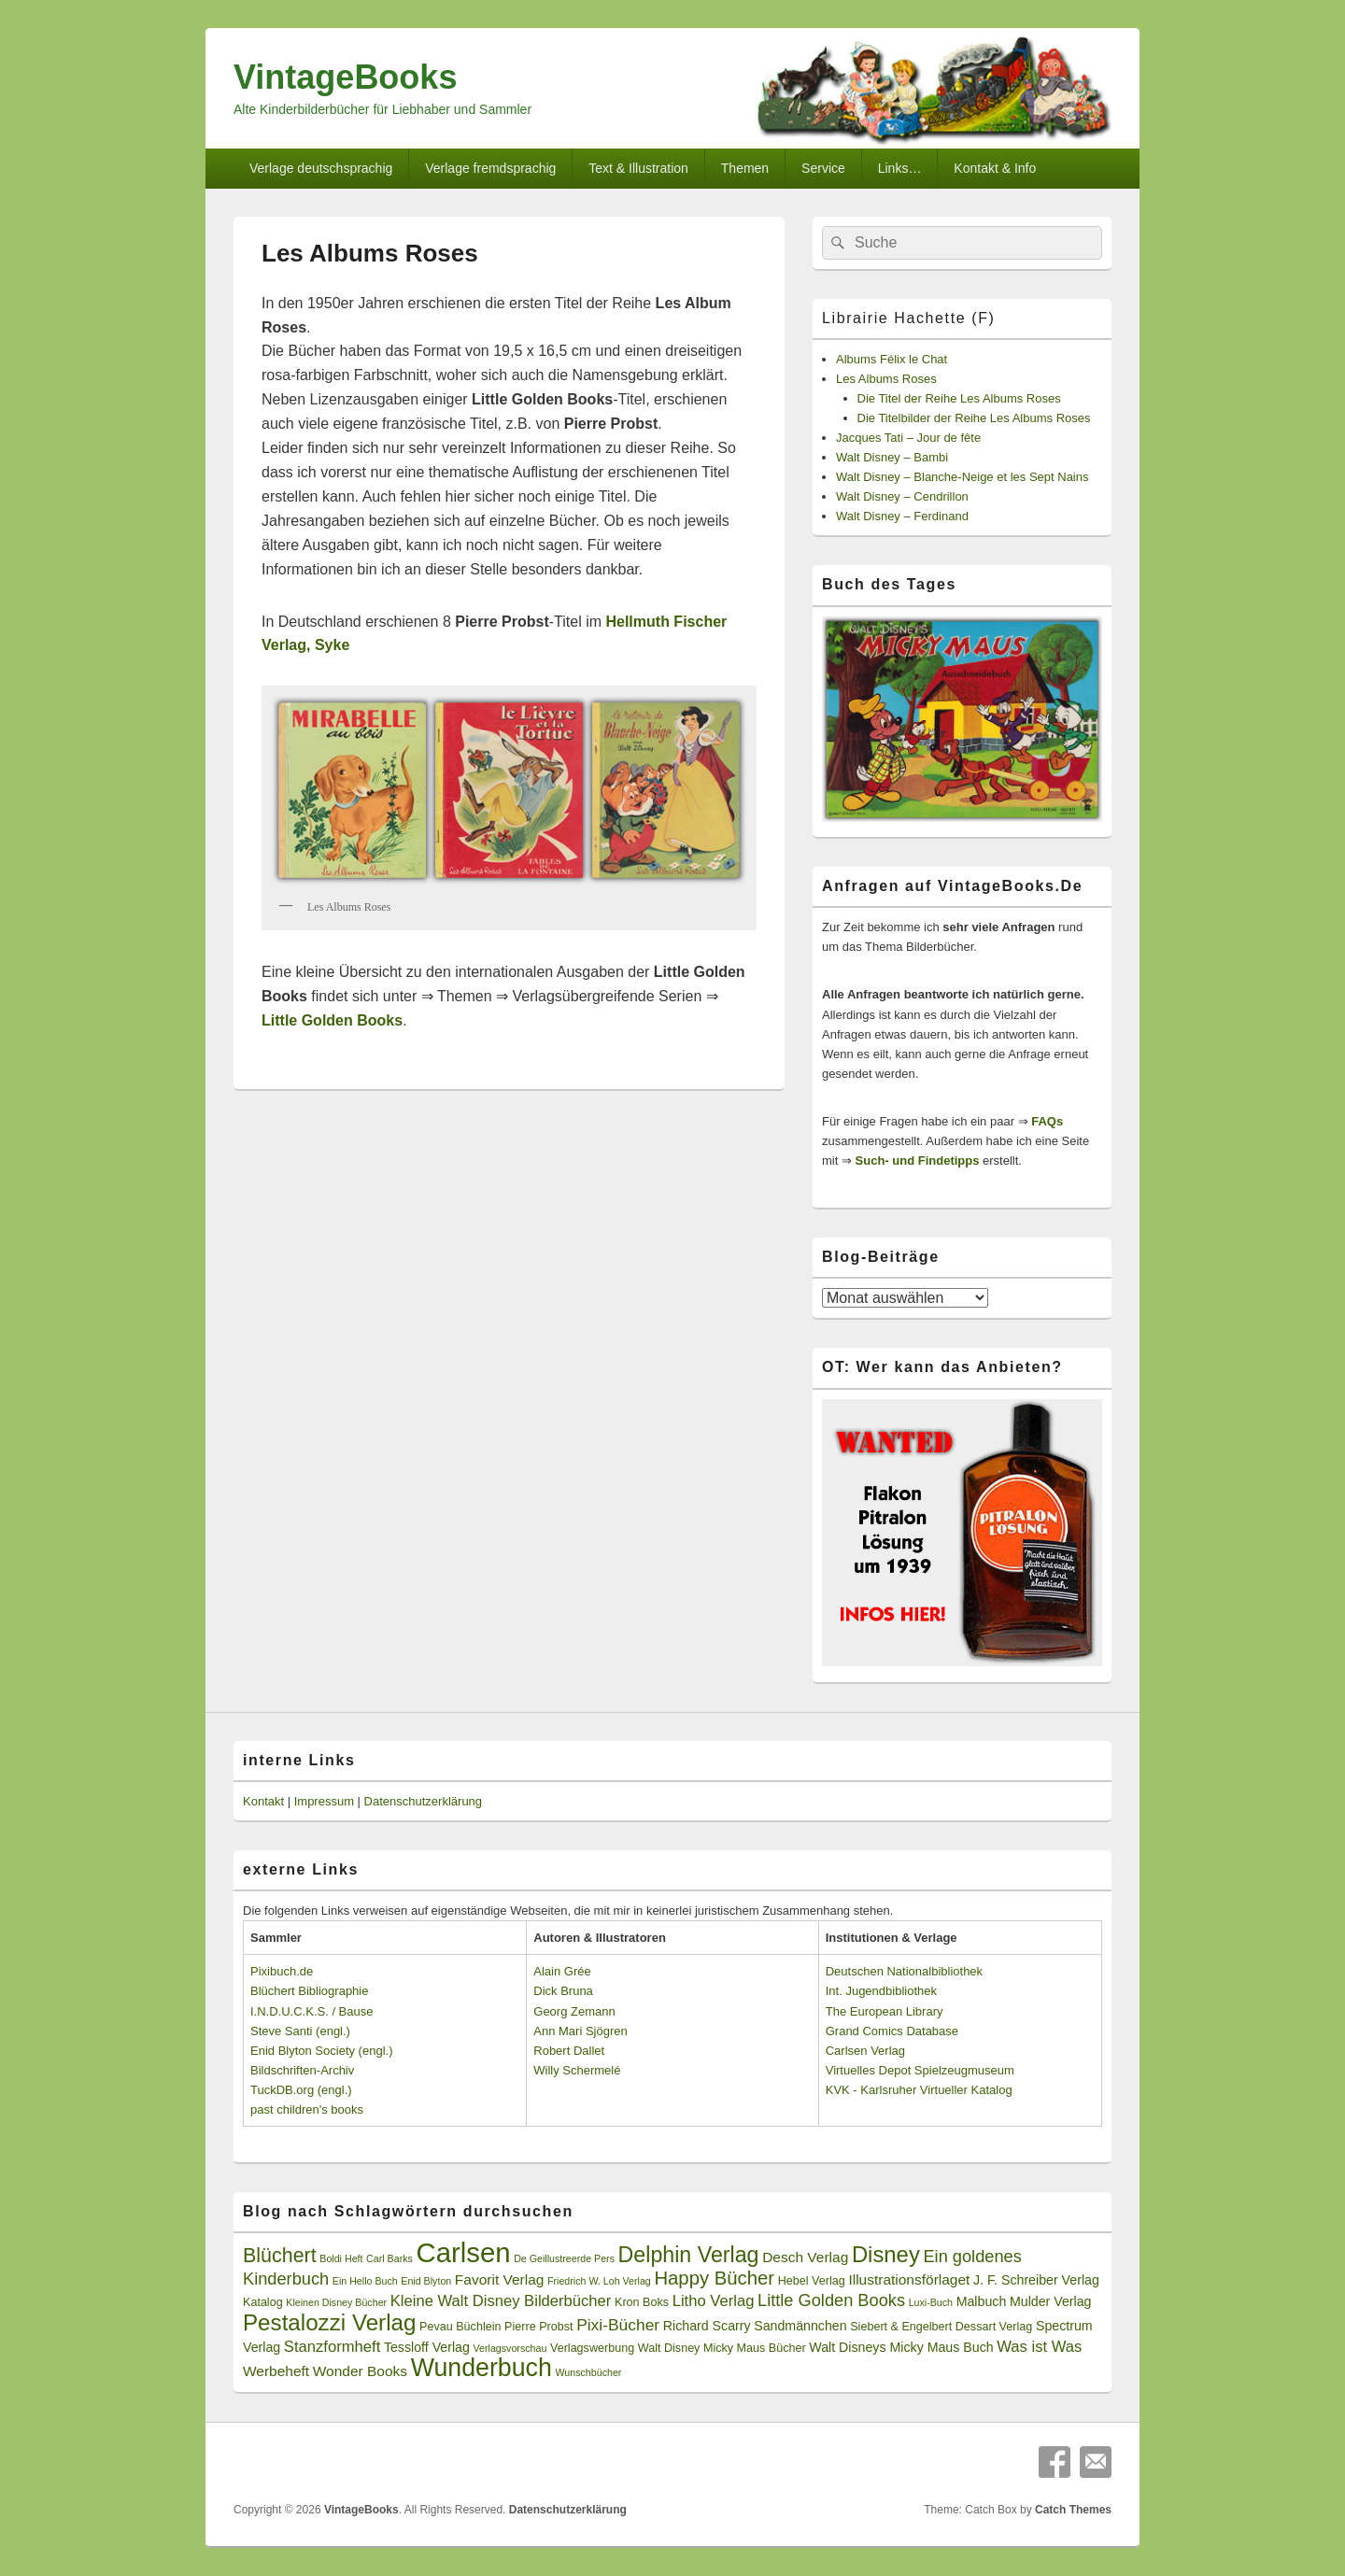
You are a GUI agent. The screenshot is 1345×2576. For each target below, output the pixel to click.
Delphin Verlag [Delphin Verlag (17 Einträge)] (688, 2255)
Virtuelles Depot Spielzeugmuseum (920, 2070)
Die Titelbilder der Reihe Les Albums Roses (974, 418)
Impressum (324, 1801)
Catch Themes (1073, 2509)
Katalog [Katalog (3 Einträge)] (263, 2302)
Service (823, 168)
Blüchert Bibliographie (309, 1991)
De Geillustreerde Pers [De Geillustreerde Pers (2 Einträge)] (564, 2258)
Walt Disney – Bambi (892, 457)
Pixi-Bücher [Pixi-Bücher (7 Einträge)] (617, 2324)
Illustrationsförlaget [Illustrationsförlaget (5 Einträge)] (909, 2279)
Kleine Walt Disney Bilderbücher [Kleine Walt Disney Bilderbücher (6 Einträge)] (501, 2301)
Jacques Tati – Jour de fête (908, 438)
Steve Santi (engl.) (300, 2031)
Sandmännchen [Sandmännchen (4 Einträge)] (800, 2325)
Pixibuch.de (281, 1971)
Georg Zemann (574, 2011)
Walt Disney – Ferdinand (902, 516)
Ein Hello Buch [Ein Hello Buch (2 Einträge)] (365, 2280)
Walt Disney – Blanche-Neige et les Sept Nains (962, 477)
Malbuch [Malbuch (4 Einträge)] (981, 2301)
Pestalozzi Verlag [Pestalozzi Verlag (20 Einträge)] (329, 2322)
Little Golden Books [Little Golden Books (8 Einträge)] (831, 2300)
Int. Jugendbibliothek (881, 1991)
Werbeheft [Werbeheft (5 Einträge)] (276, 2371)
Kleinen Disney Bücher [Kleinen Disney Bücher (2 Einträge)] (336, 2302)
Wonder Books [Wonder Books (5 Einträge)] (360, 2371)
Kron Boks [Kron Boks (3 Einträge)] (642, 2302)
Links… (900, 168)
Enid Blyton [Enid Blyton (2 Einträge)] (426, 2280)
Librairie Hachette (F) (908, 318)
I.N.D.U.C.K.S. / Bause (312, 2011)
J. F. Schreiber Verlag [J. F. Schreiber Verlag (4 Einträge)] (1036, 2279)
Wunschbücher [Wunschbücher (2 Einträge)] (589, 2372)
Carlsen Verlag (865, 2051)
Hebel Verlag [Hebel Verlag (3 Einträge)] (811, 2280)
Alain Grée (561, 1971)
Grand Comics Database (892, 2031)
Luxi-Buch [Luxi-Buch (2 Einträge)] (931, 2302)
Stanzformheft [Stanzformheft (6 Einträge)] (332, 2347)
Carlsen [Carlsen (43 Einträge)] (463, 2252)
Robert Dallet (568, 2051)
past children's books (306, 2109)
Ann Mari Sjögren (580, 2031)
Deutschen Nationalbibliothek (904, 1971)
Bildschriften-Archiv (302, 2070)
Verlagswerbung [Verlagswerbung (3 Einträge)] (592, 2348)
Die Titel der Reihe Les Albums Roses (959, 398)
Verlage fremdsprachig (490, 168)
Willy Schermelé (576, 2070)
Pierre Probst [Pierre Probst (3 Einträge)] (538, 2326)
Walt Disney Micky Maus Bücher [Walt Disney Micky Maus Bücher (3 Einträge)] (722, 2348)
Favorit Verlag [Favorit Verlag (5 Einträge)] (500, 2279)
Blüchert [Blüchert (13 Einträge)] (280, 2255)
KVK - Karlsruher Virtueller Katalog (919, 2090)
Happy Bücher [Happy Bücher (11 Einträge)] (714, 2278)
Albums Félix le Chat (891, 359)
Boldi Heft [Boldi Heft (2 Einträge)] (340, 2258)
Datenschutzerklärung (423, 1801)
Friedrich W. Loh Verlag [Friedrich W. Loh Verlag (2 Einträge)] (599, 2280)
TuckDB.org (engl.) (301, 2090)
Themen (745, 168)
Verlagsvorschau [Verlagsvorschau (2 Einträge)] (510, 2348)
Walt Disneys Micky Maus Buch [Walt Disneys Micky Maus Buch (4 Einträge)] (901, 2347)
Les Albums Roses (886, 379)
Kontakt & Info (995, 168)
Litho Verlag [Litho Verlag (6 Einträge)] (713, 2301)
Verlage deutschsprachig (320, 168)
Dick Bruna (563, 1991)
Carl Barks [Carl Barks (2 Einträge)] (389, 2258)
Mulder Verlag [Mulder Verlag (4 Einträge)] (1051, 2301)
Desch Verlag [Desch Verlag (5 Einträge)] (805, 2257)
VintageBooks (345, 77)
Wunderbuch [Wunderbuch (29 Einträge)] (481, 2368)
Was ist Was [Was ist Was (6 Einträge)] (1039, 2347)
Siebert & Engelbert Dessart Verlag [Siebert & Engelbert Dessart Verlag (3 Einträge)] (941, 2326)
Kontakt (263, 1801)
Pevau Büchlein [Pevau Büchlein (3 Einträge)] (460, 2326)
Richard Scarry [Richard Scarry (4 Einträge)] (707, 2325)
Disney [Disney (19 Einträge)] (886, 2254)
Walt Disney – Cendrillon (902, 496)
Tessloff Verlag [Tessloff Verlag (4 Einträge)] (427, 2347)
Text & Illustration (638, 168)
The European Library (884, 2011)
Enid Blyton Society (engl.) (321, 2051)
